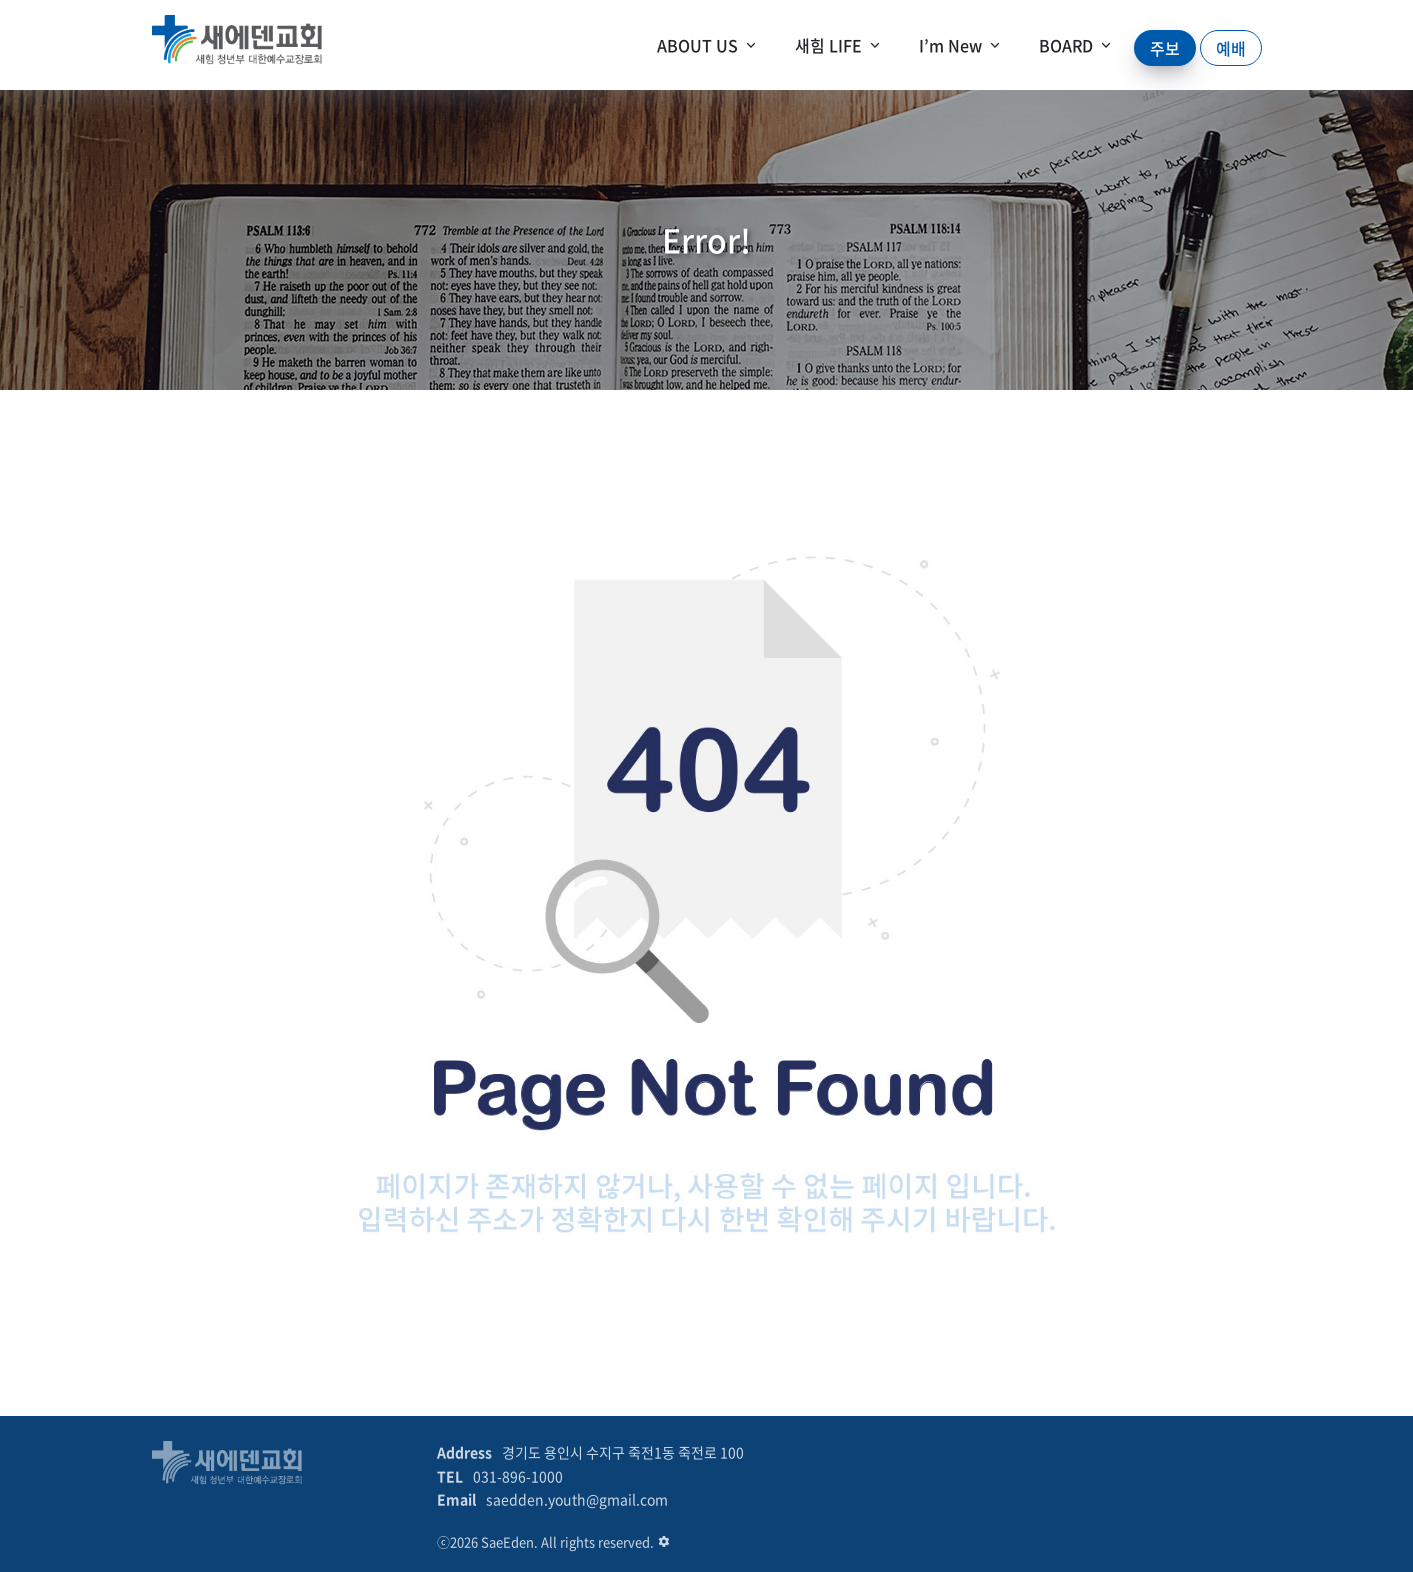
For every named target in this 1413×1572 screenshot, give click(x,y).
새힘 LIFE (828, 45)
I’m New (950, 45)
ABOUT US (697, 45)
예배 (1231, 48)
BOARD (1066, 45)
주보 (1165, 48)
